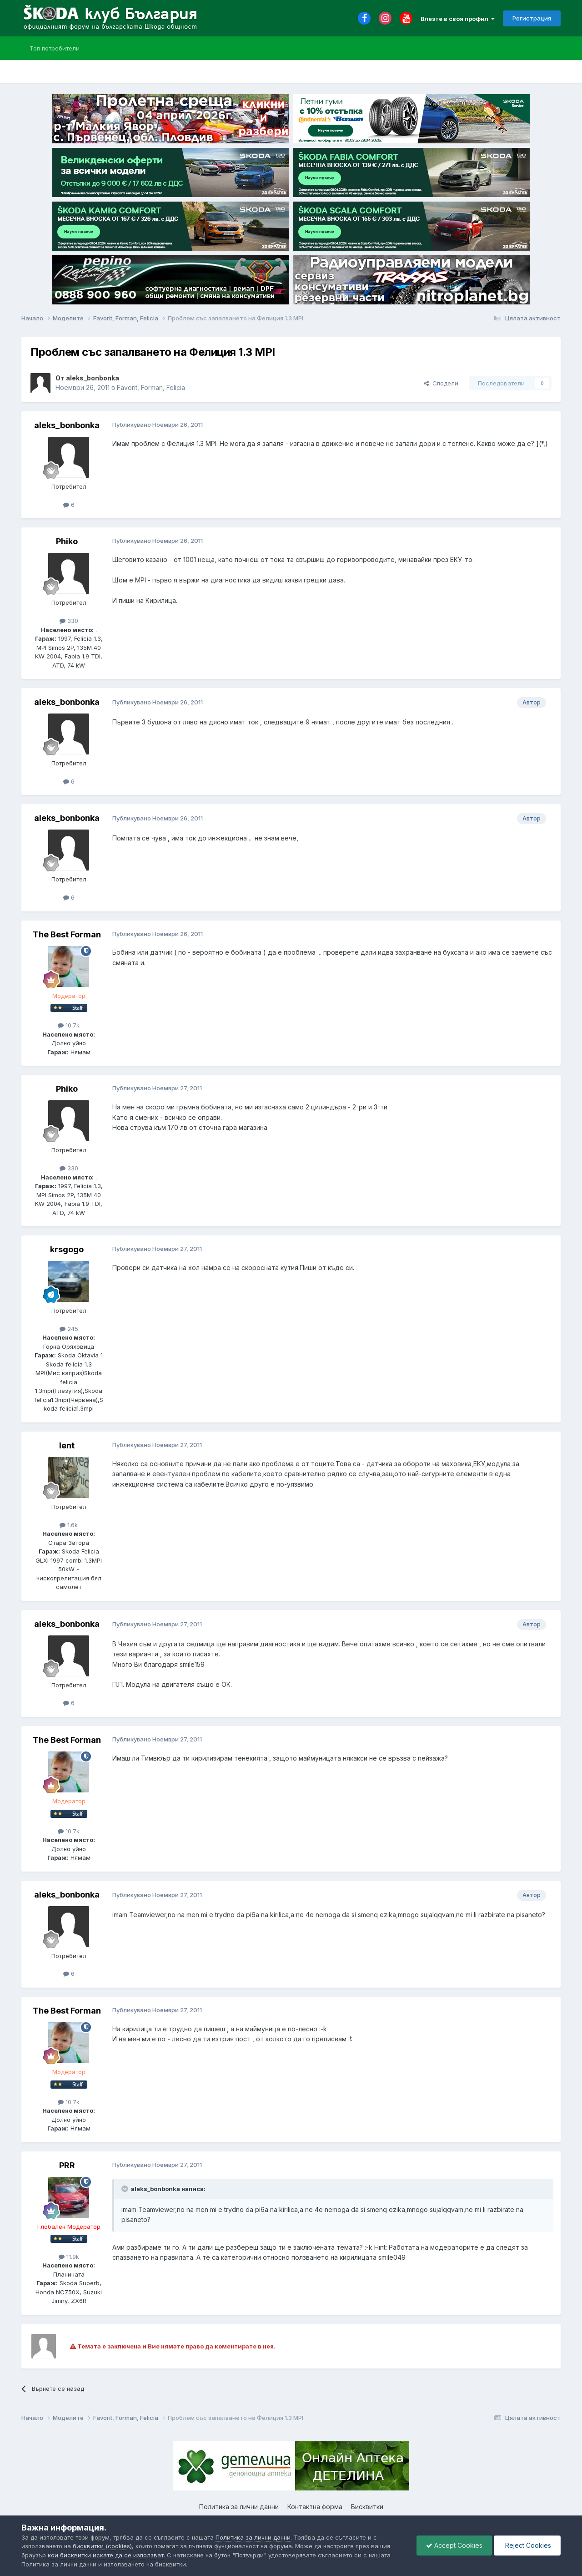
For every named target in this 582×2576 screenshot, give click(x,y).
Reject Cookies (527, 2545)
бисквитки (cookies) (102, 2546)
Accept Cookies (454, 2545)
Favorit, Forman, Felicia (151, 387)
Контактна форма (314, 2506)
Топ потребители (55, 48)
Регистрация (531, 18)
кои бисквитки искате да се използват (106, 2555)
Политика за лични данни (239, 2506)
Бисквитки (367, 2506)
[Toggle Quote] (125, 2188)
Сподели (441, 383)
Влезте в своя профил (458, 18)
